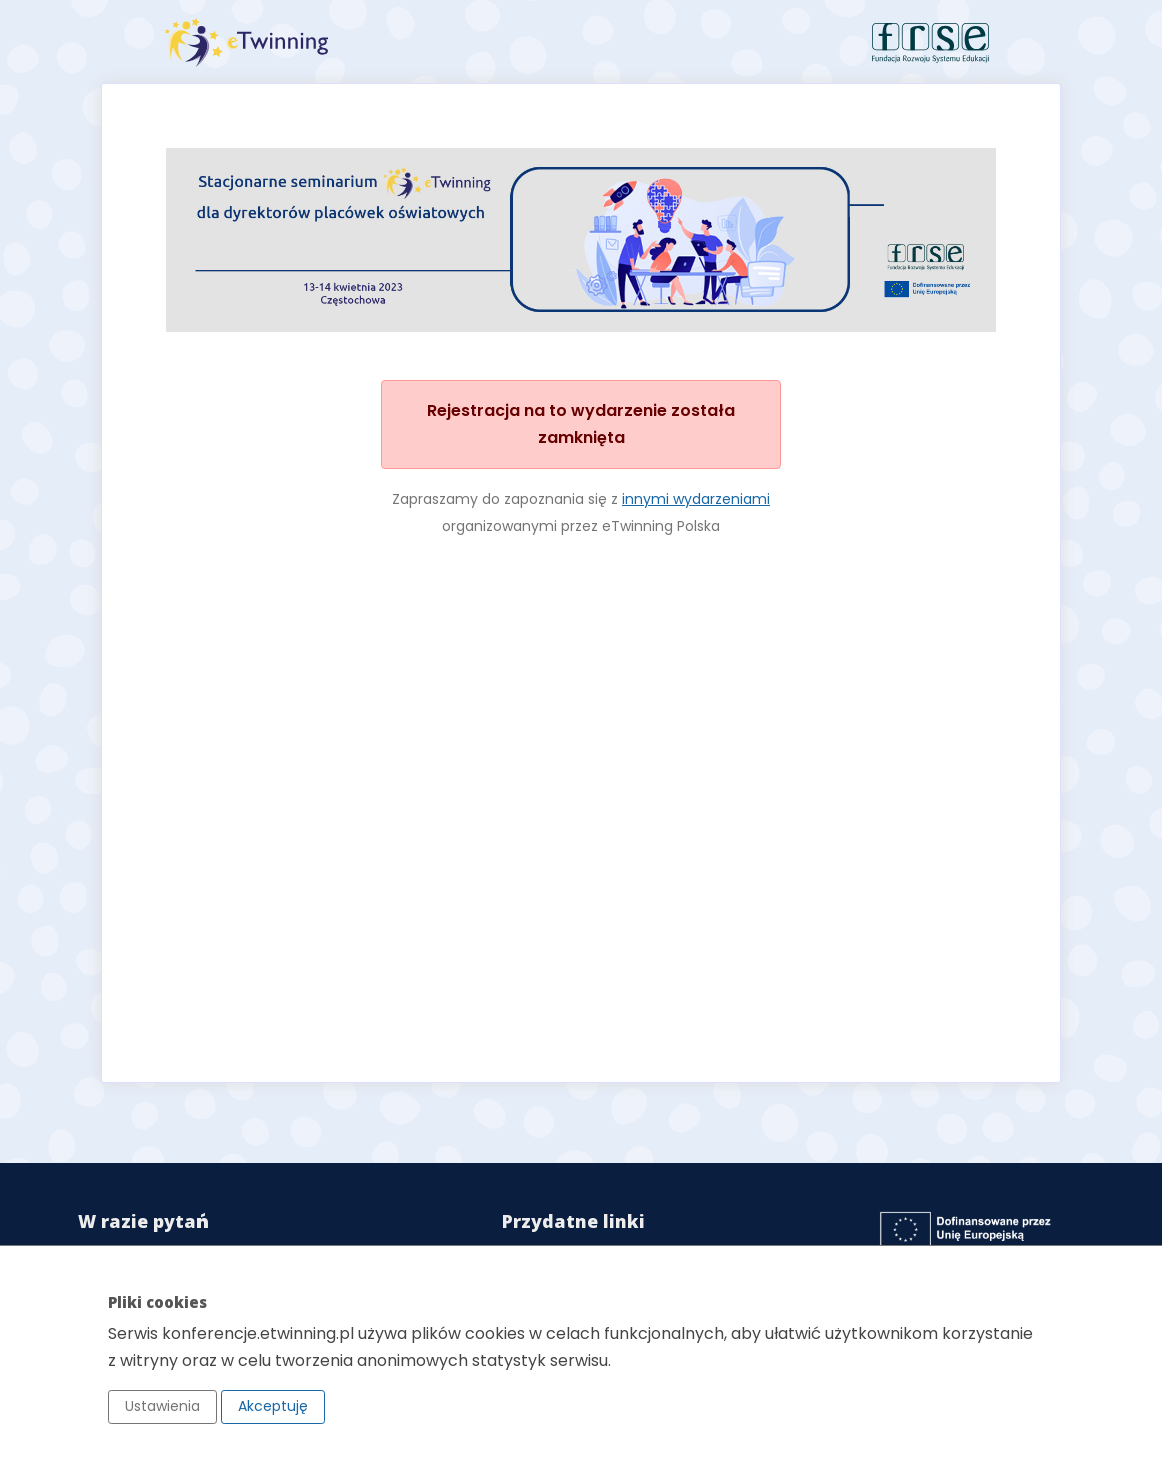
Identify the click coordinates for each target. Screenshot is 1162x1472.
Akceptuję (273, 1406)
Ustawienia (162, 1406)
